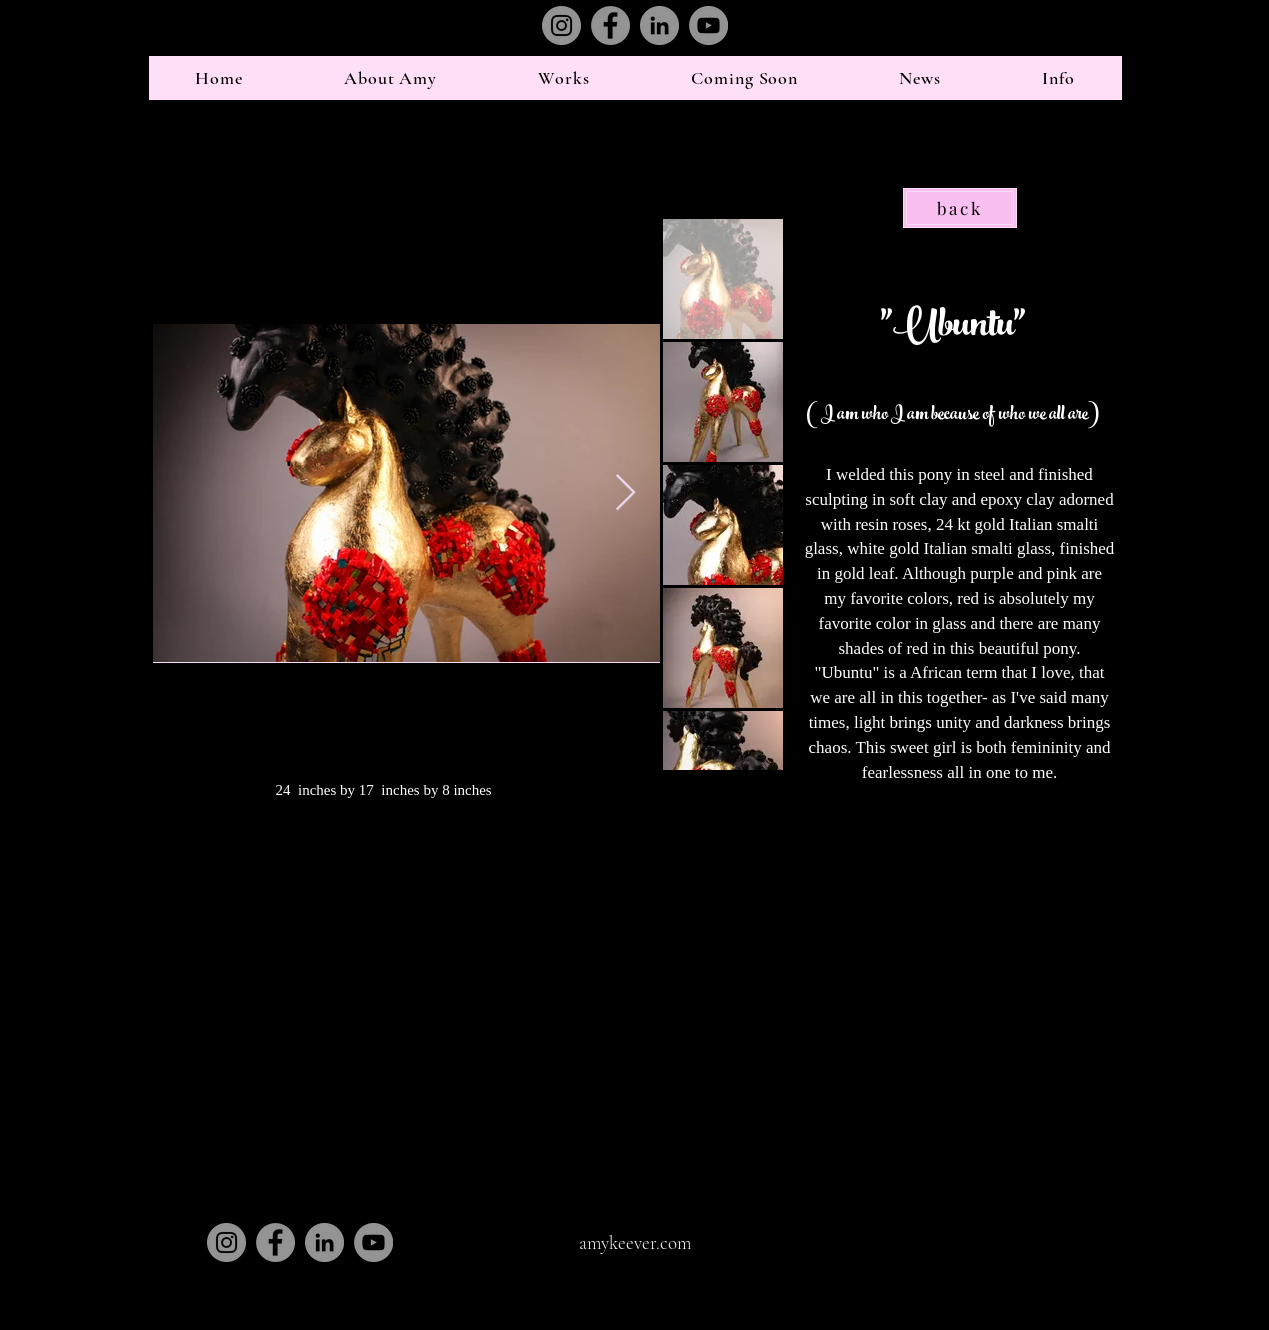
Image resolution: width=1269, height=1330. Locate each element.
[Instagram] (561, 25)
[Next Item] (625, 493)
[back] (960, 208)
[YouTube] (708, 25)
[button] (390, 78)
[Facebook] (610, 25)
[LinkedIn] (659, 25)
